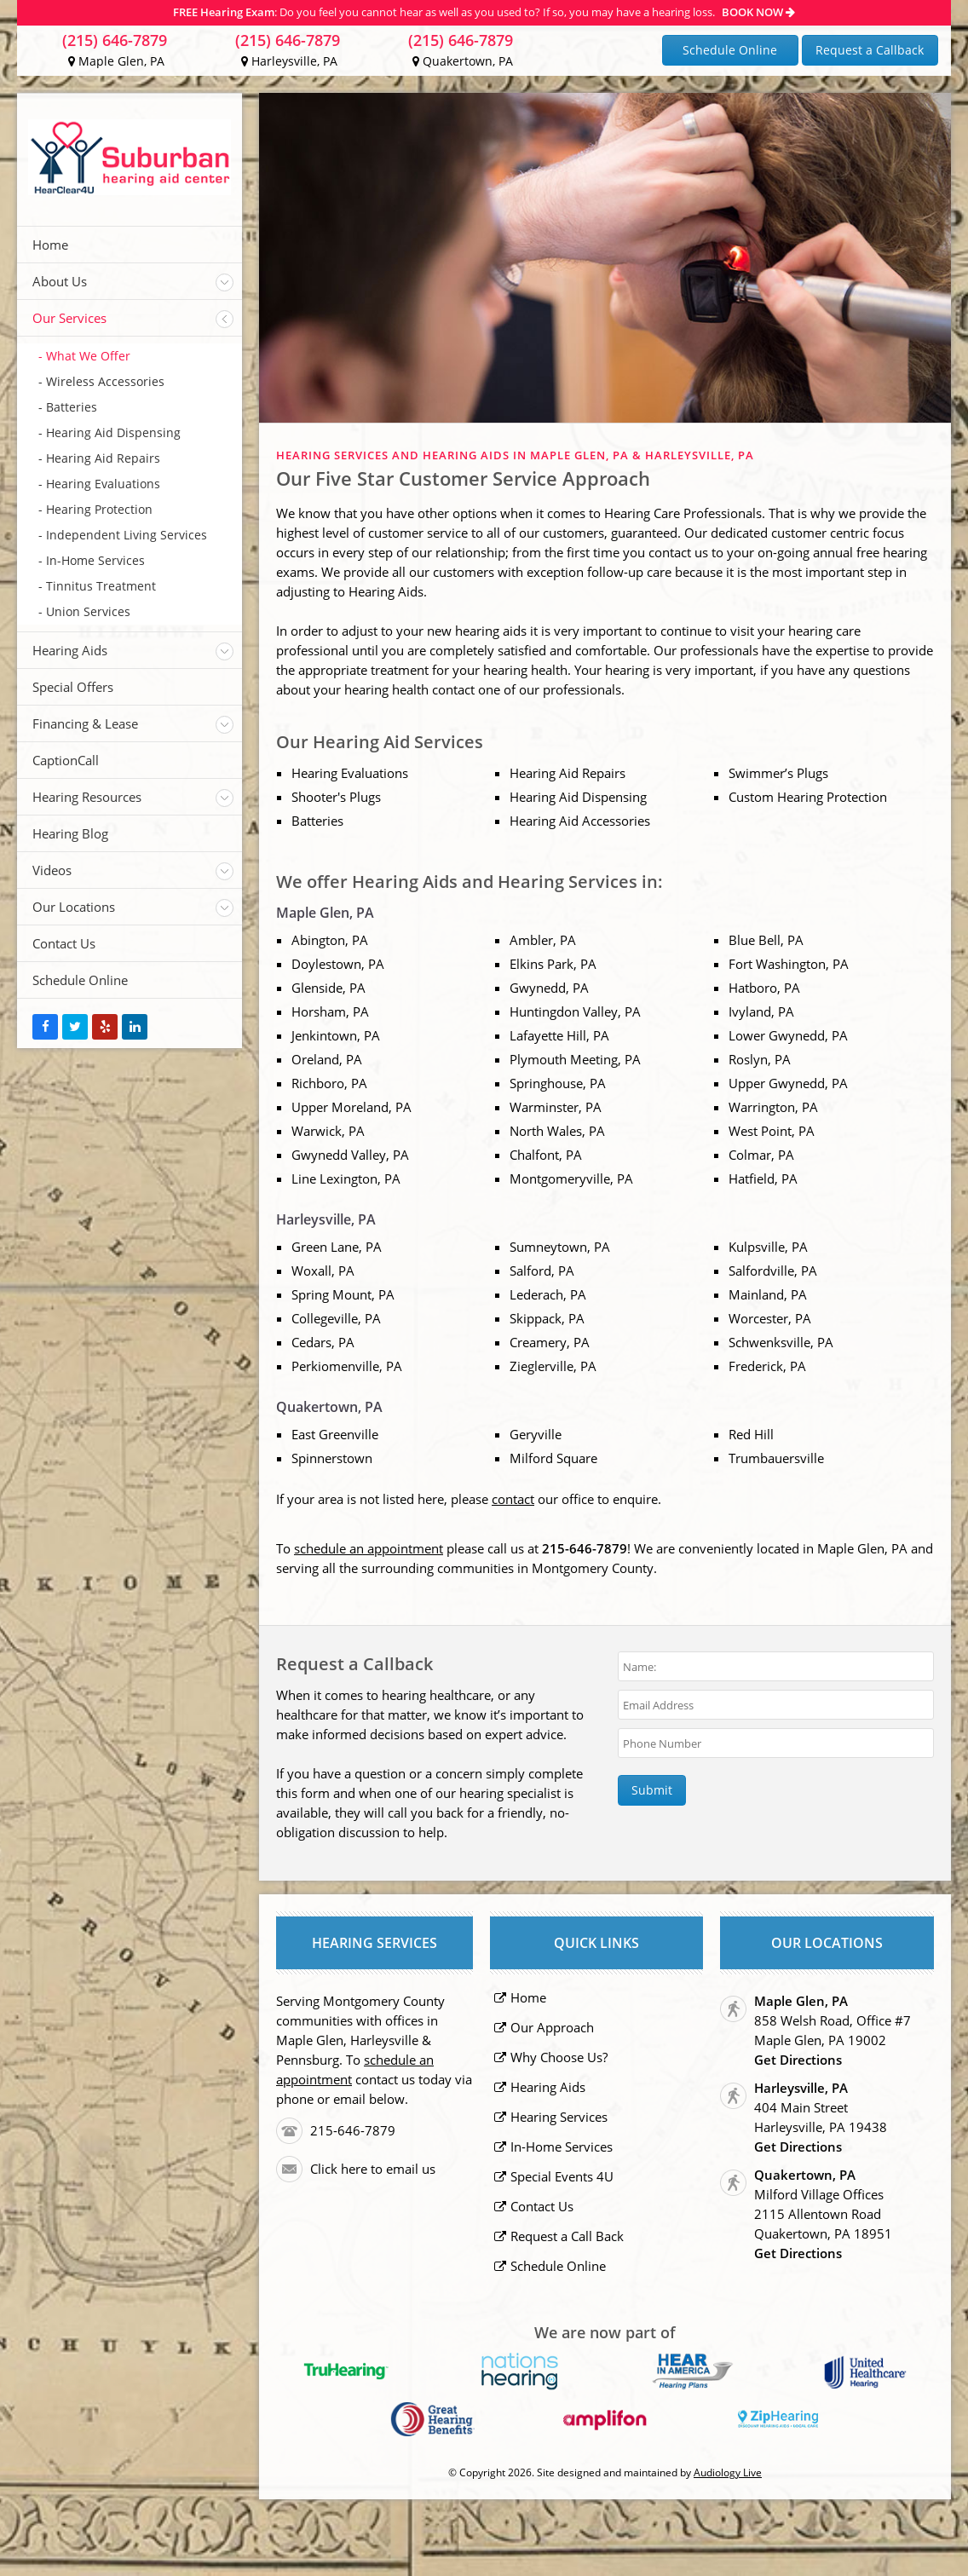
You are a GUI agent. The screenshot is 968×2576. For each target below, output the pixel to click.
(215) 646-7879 (114, 40)
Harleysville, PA (289, 61)
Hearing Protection (99, 509)
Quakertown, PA (462, 61)
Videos (52, 870)
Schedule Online (730, 50)
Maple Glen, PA (116, 61)
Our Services (69, 317)
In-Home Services (95, 560)
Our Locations (73, 906)
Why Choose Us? (559, 2057)
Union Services (88, 611)
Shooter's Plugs (336, 796)
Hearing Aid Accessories (580, 820)
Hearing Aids (69, 650)
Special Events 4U (562, 2176)
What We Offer (88, 356)
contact (513, 1498)
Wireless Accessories (105, 381)
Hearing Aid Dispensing (113, 432)
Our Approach (552, 2027)
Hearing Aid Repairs (103, 458)
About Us (59, 281)
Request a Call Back (567, 2236)
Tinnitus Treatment (101, 586)
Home (50, 244)
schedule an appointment (368, 1548)
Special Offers (72, 686)
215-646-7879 (352, 2130)
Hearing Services (559, 2116)
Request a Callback (869, 50)
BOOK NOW (758, 12)
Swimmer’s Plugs (778, 772)
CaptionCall (65, 760)
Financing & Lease (85, 723)
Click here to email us (372, 2168)
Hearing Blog (70, 833)
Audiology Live (728, 2472)
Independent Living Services (126, 535)
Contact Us (63, 943)
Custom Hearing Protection (808, 796)
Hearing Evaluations (103, 483)
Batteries (71, 407)
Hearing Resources (86, 796)
